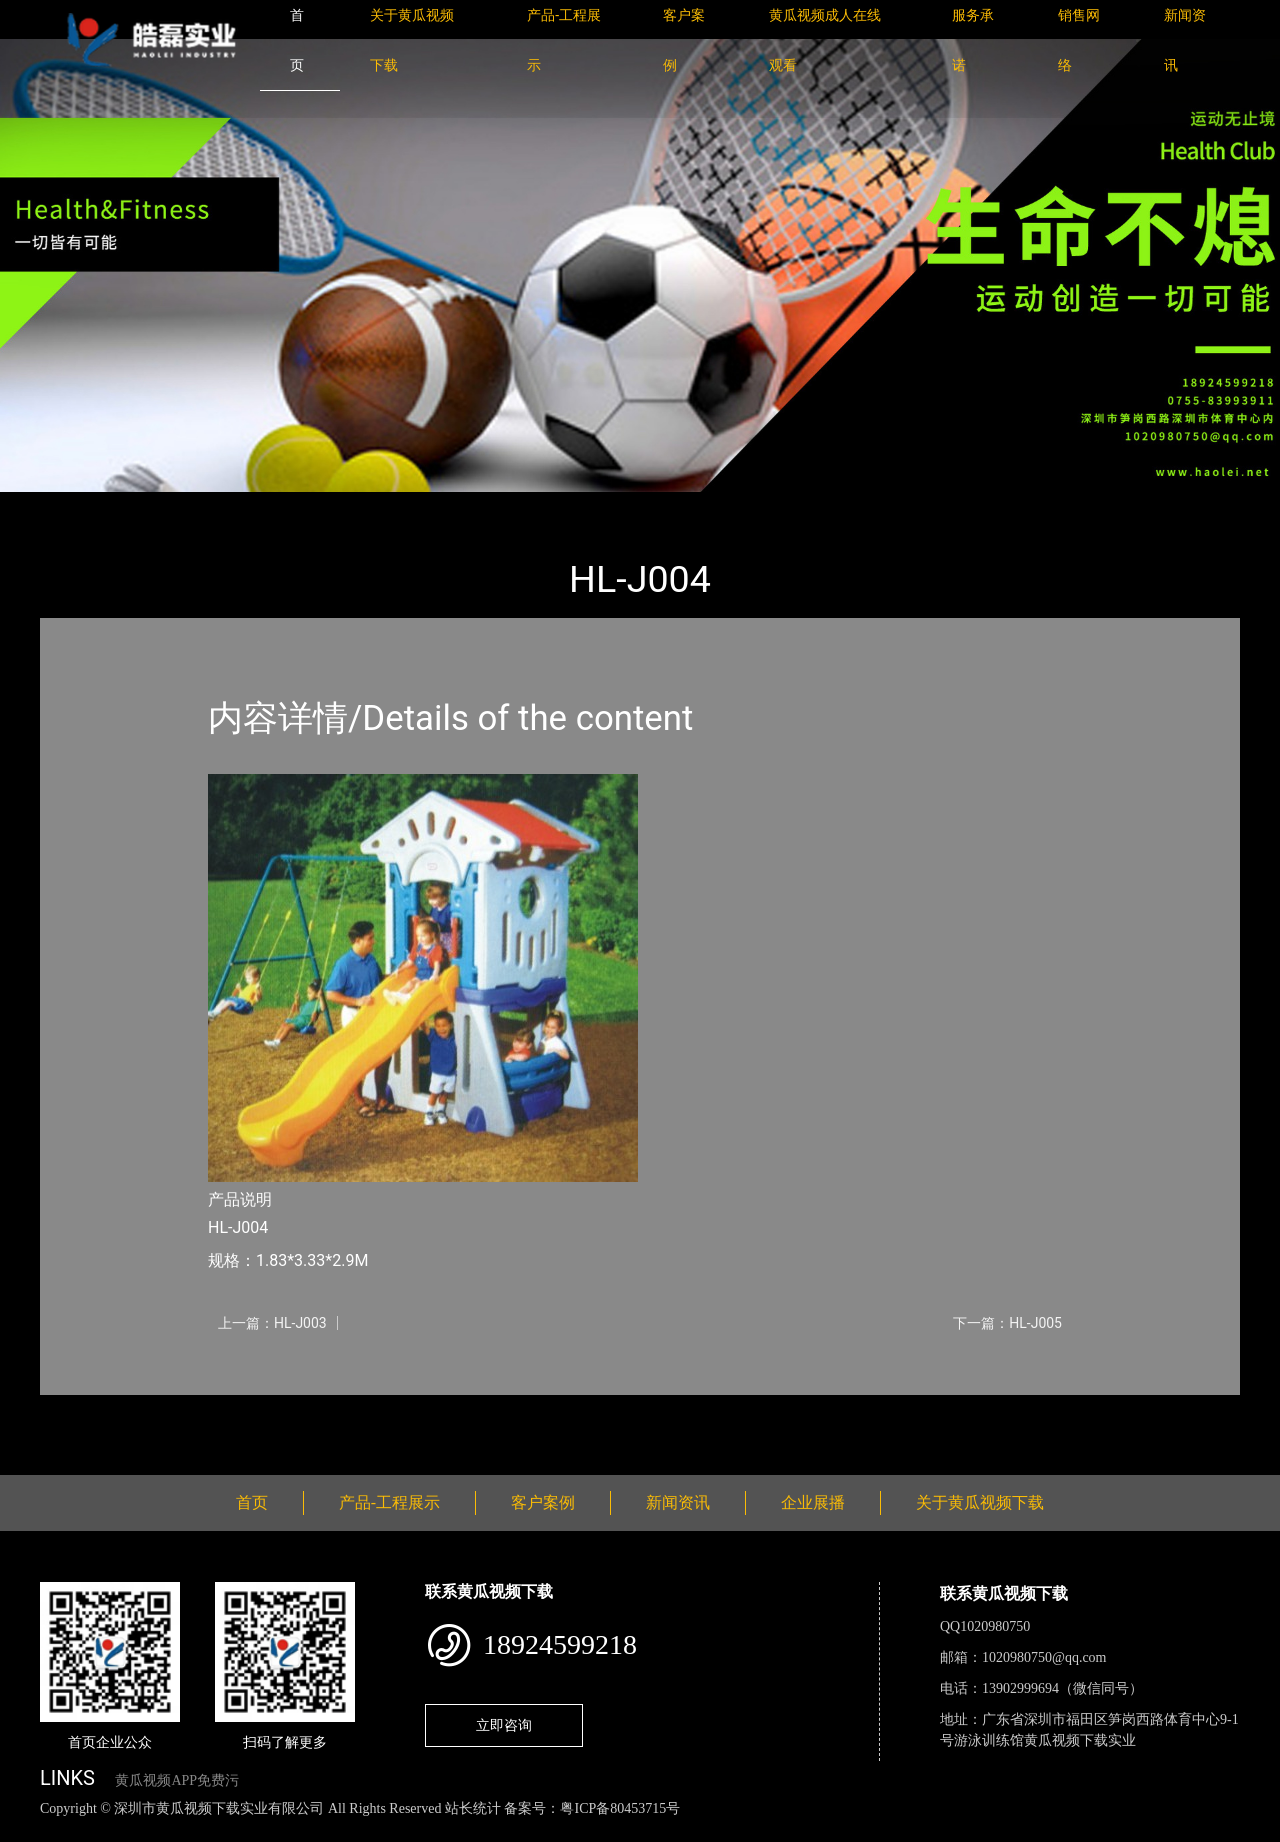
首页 (75, 505)
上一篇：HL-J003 (272, 1323)
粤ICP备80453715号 (620, 1808)
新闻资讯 (678, 1502)
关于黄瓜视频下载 (980, 1502)
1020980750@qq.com (1044, 1657)
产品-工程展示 (160, 505)
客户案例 (543, 1502)
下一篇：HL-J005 (1007, 1323)
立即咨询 (504, 1725)
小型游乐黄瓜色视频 (297, 505)
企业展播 (813, 1502)
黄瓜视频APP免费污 (177, 1780)
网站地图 (30, 1830)
